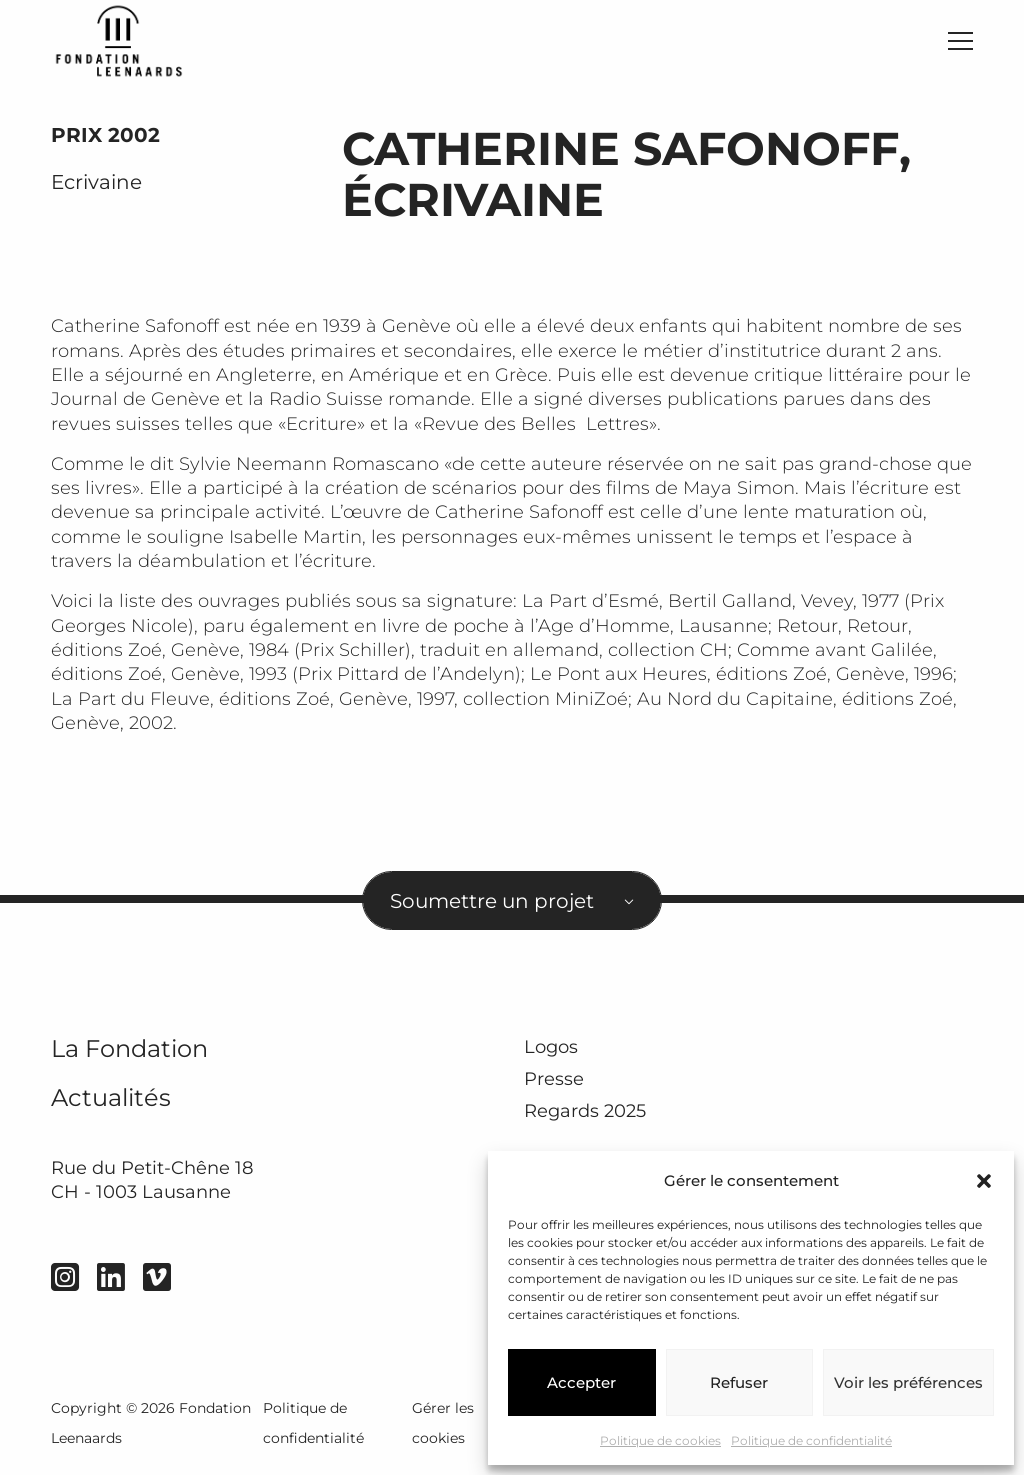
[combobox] (512, 909)
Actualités (111, 1106)
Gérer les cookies (443, 1432)
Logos (551, 1056)
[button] (984, 1181)
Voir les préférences (908, 1382)
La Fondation (129, 1057)
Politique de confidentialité (811, 1440)
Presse (554, 1088)
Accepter (581, 1382)
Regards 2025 (585, 1121)
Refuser (739, 1382)
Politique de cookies (660, 1440)
